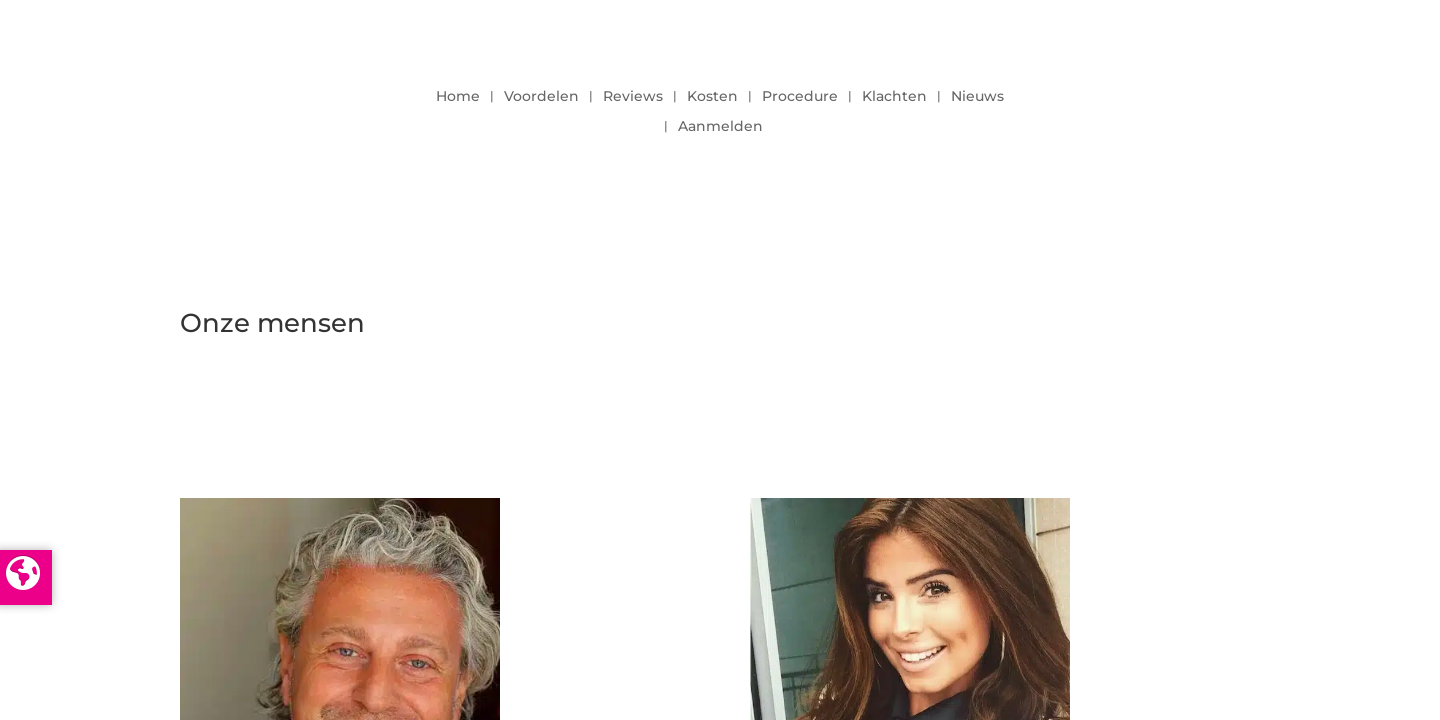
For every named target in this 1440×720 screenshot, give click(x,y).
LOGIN (1205, 106)
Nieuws (977, 97)
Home (458, 97)
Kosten (712, 97)
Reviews (633, 97)
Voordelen (541, 97)
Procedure (800, 97)
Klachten (894, 97)
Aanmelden (720, 127)
